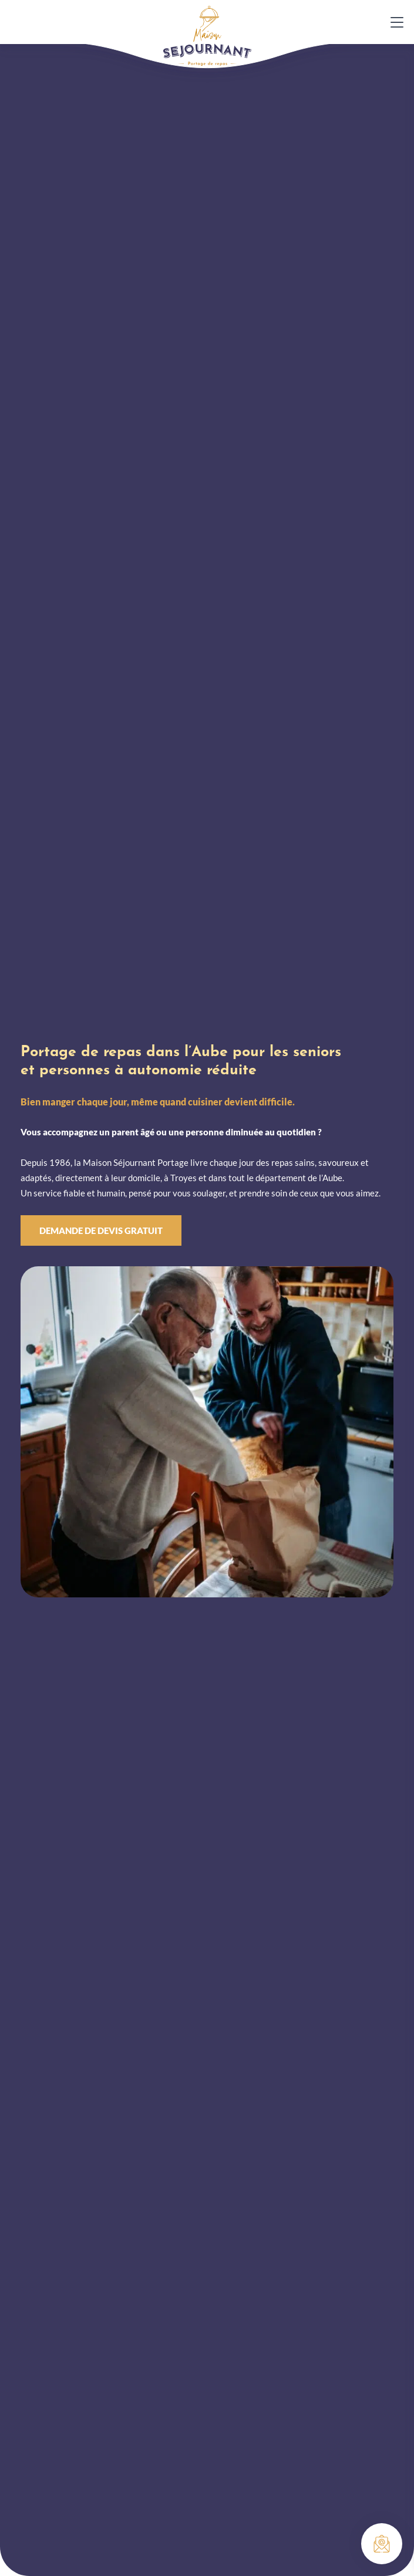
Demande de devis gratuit (101, 1230)
